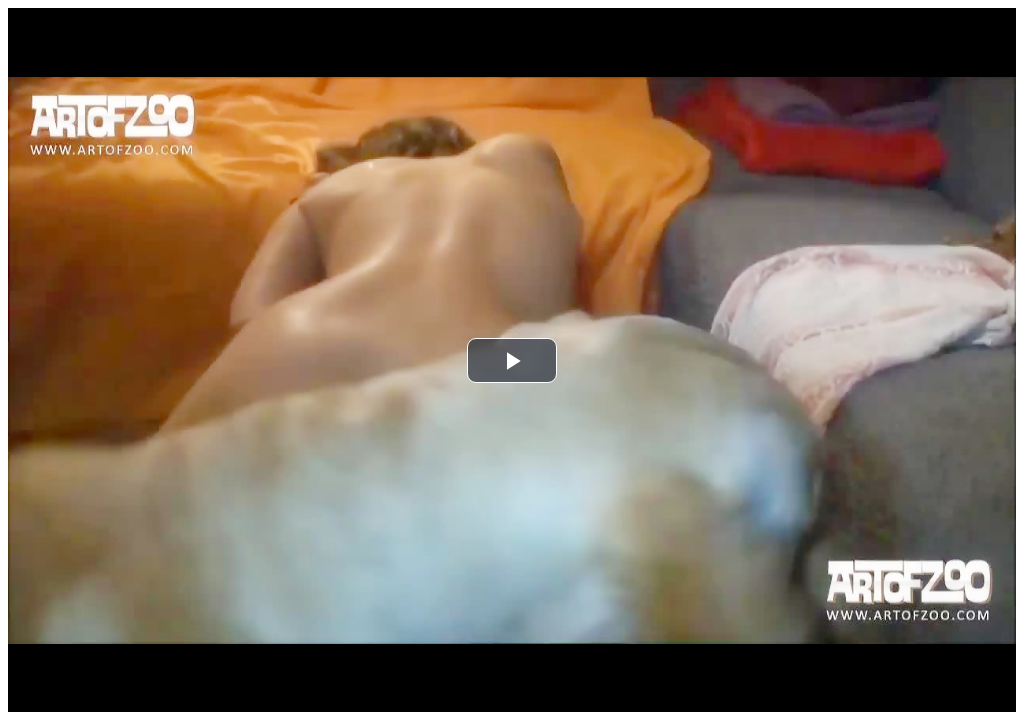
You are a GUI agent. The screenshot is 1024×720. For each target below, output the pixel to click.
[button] (512, 360)
